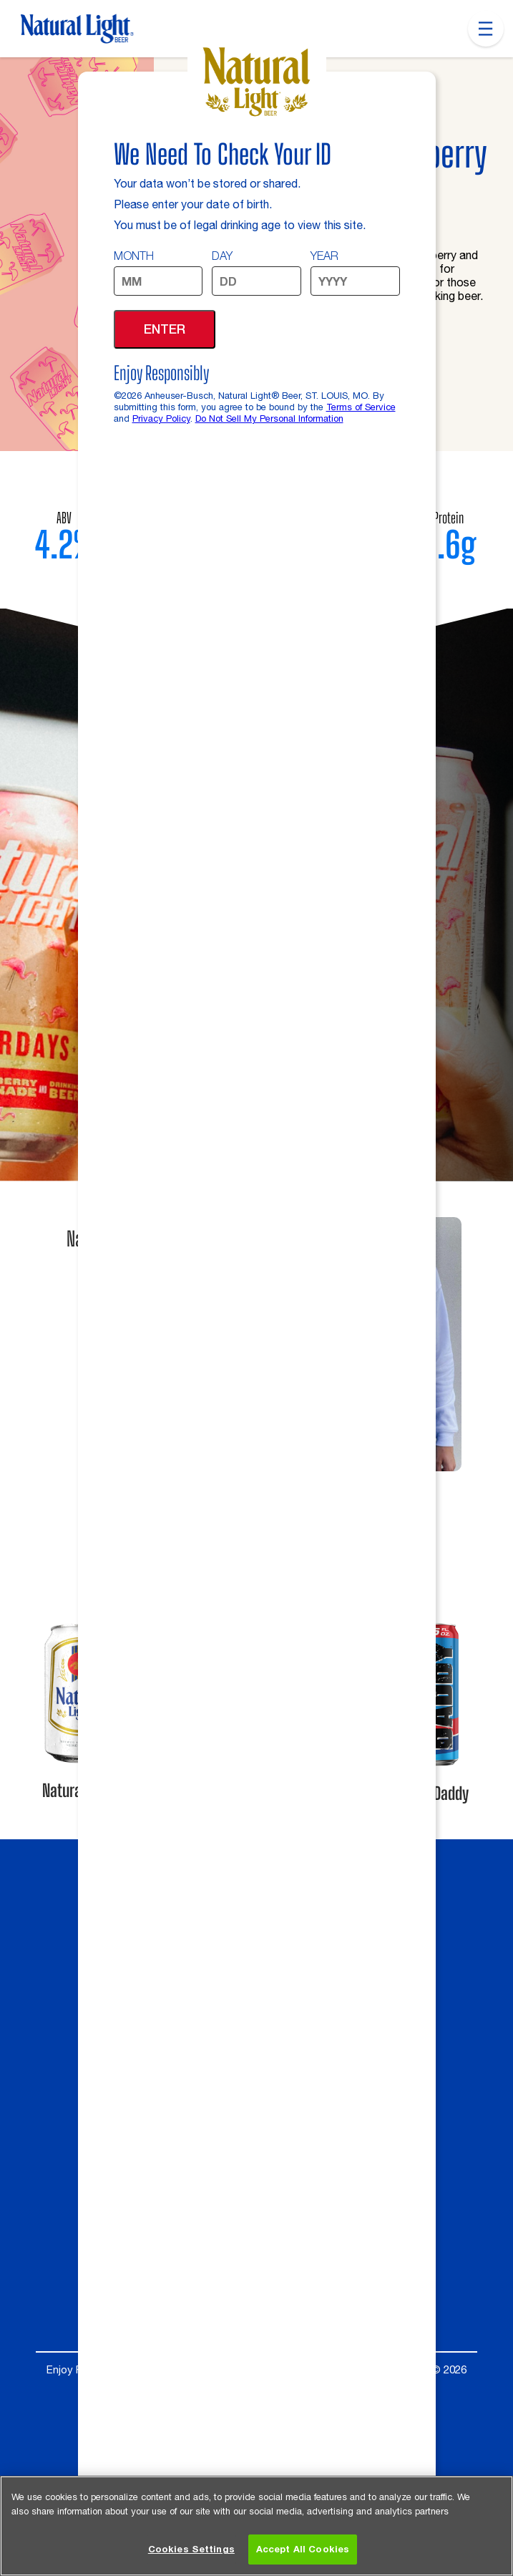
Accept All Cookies (302, 2550)
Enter (164, 328)
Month (134, 256)
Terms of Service (361, 407)
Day (222, 256)
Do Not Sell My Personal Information (269, 418)
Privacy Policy (161, 418)
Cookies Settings (191, 2550)
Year (324, 256)
